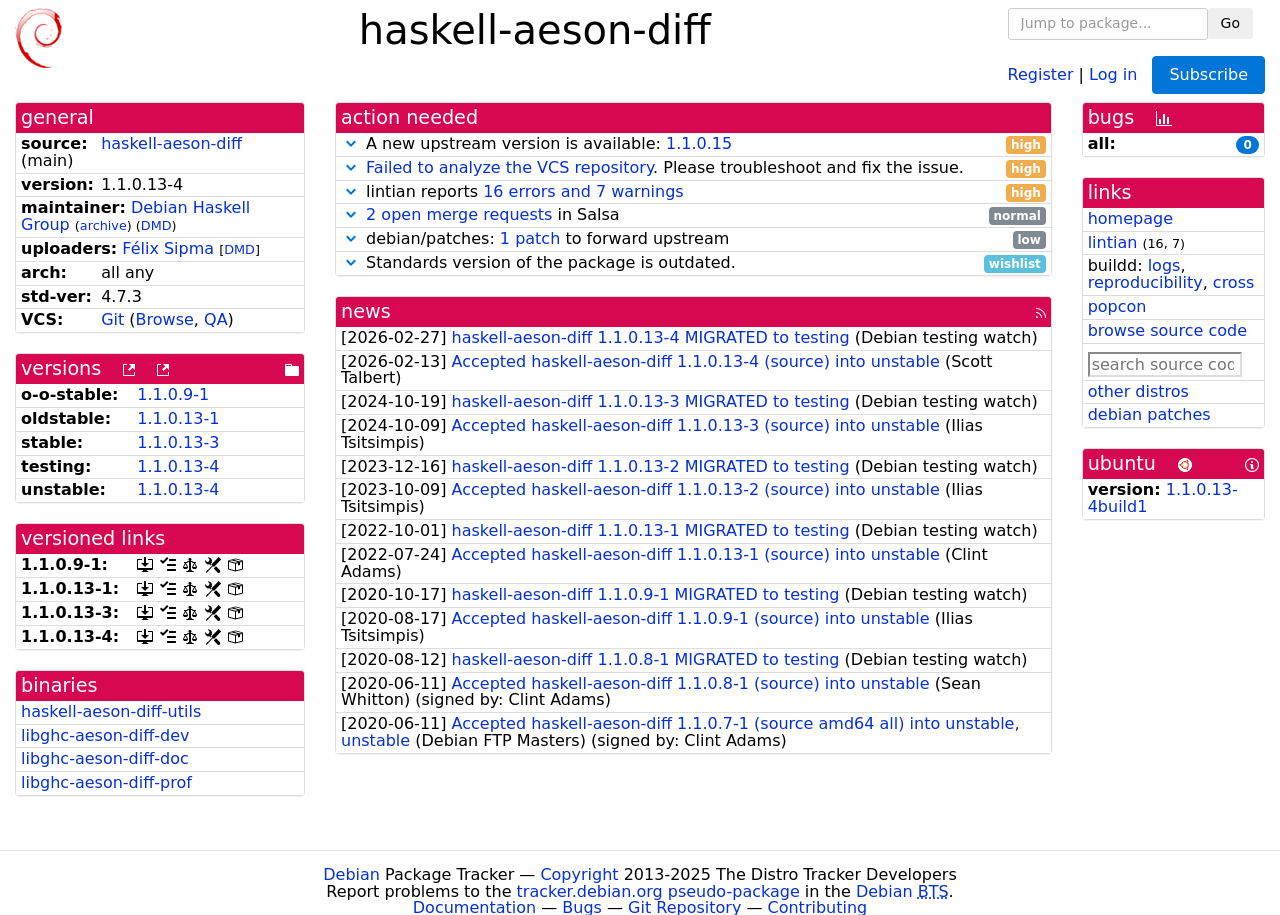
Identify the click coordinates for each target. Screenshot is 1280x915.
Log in (1113, 73)
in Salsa (693, 215)
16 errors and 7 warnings (583, 191)
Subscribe (1208, 74)
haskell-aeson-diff (171, 143)
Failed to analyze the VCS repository (509, 167)
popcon (1117, 306)
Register (1041, 73)
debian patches (1149, 414)
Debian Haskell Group (135, 216)
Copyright (579, 874)
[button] (351, 143)
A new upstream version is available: (693, 144)
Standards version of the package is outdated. (693, 263)
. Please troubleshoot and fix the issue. (693, 168)
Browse (165, 319)
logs (1164, 265)
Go (1230, 23)
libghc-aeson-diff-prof (106, 782)
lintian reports (693, 192)
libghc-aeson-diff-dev (105, 735)
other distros (1138, 391)
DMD (156, 225)
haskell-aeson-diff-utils (111, 711)
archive (103, 225)
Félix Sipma (168, 248)
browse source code (1167, 330)
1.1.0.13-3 (178, 442)
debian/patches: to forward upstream (693, 239)
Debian (351, 874)
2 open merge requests (459, 214)
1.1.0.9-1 (173, 394)
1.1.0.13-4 (178, 466)
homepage (1130, 218)
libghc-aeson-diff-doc (105, 758)
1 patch (530, 238)
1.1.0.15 (699, 143)
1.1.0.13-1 (178, 418)
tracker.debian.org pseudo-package (658, 891)
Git (112, 319)
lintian (1113, 242)
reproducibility (1145, 282)
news (366, 311)
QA (216, 319)
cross (1233, 282)
